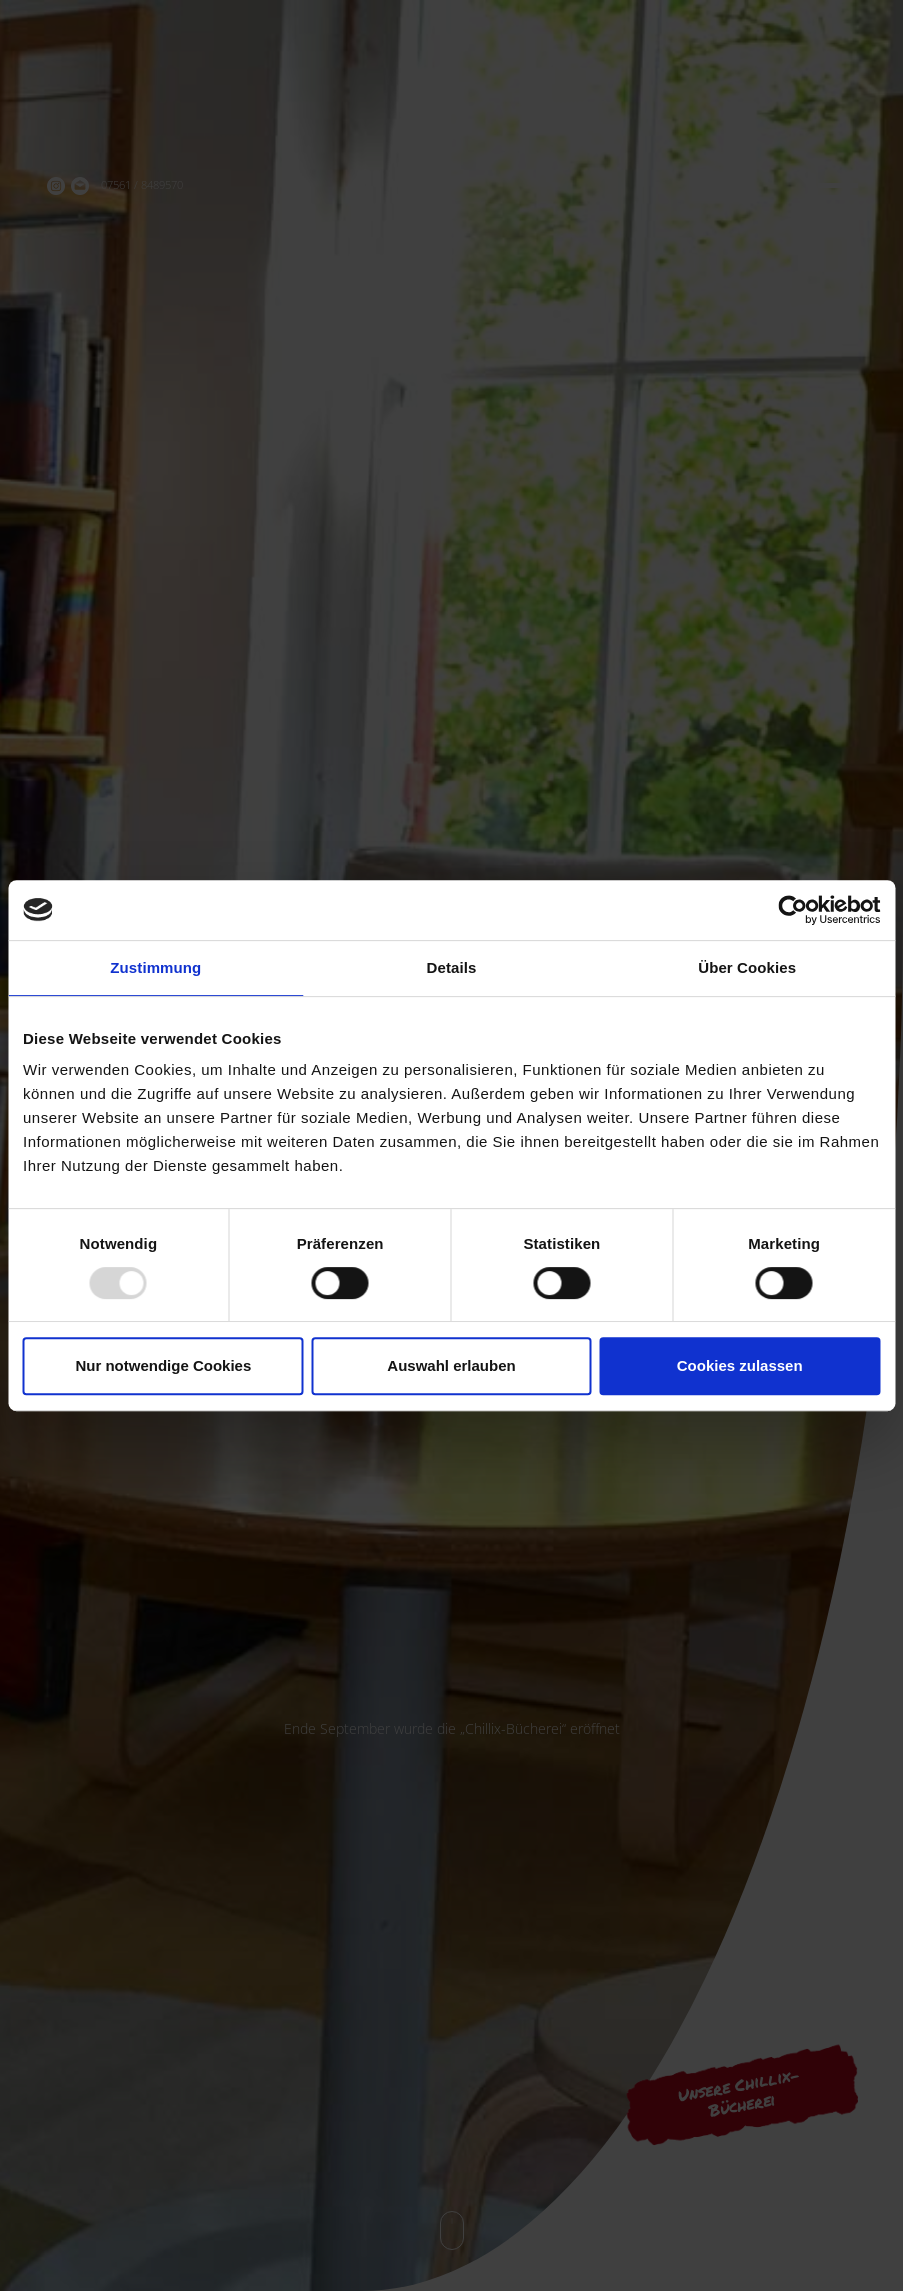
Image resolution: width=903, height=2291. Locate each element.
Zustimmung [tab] (155, 967)
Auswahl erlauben (451, 1365)
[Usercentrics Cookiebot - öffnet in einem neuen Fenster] (792, 910)
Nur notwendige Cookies (163, 1365)
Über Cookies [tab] (747, 967)
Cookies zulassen (740, 1365)
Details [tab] (452, 967)
